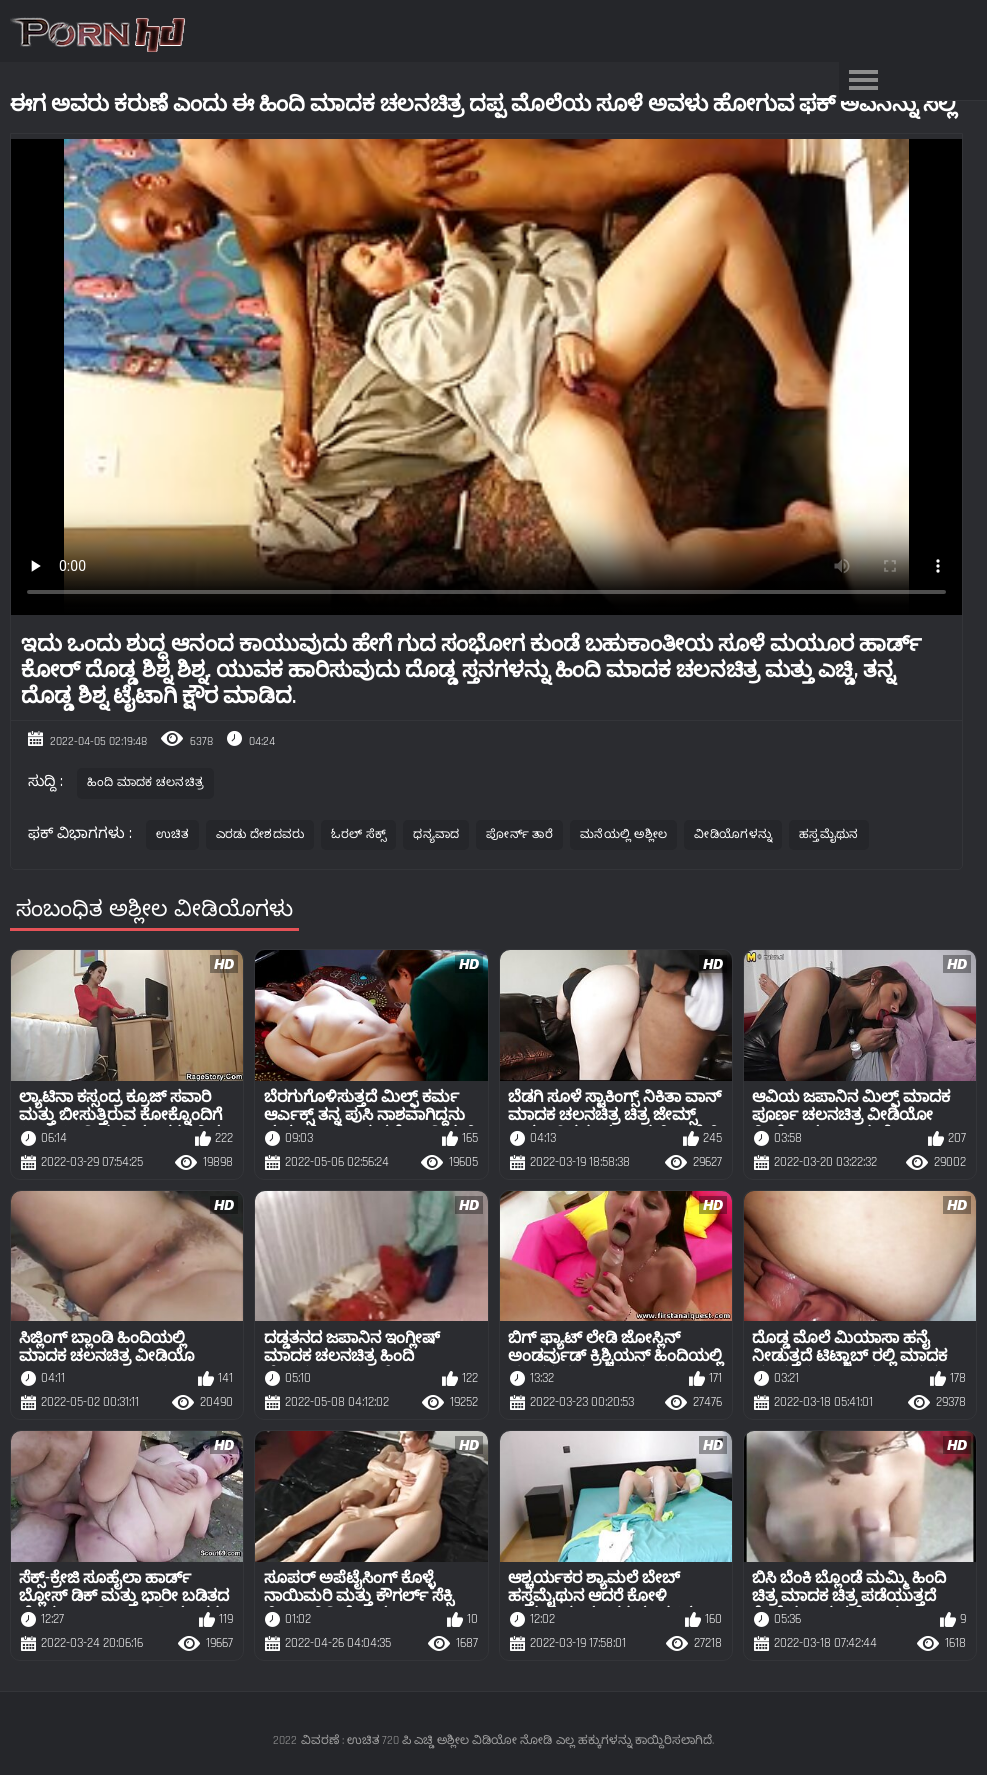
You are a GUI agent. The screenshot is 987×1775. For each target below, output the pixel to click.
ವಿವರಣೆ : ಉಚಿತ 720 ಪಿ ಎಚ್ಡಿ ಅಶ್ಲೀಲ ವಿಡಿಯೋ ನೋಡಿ (426, 1740)
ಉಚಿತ (172, 834)
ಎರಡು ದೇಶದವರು (260, 834)
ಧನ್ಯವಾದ (436, 834)
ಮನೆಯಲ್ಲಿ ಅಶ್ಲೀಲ (623, 834)
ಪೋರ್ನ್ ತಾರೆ (519, 834)
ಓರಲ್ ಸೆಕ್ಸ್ (358, 834)
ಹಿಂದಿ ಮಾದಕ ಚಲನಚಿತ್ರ (146, 782)
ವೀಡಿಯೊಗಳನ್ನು (733, 834)
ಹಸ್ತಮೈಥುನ (829, 834)
